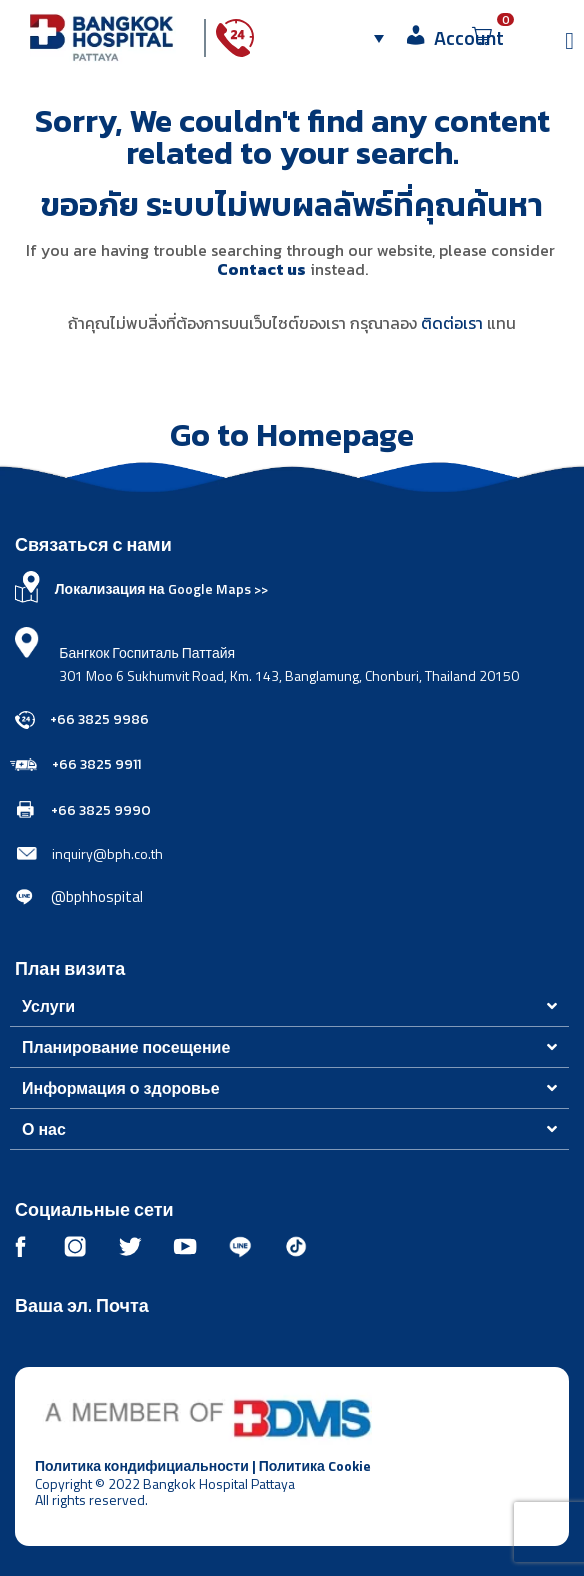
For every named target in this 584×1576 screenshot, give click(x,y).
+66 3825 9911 (96, 764)
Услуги (48, 1006)
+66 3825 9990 (101, 810)
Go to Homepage (292, 435)
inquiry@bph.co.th (107, 853)
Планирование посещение (126, 1047)
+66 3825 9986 (99, 719)
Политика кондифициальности (142, 1465)
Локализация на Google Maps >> (161, 588)
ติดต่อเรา (452, 323)
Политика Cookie (315, 1465)
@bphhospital (97, 896)
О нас (46, 1129)
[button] (289, 1006)
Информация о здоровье (121, 1088)
